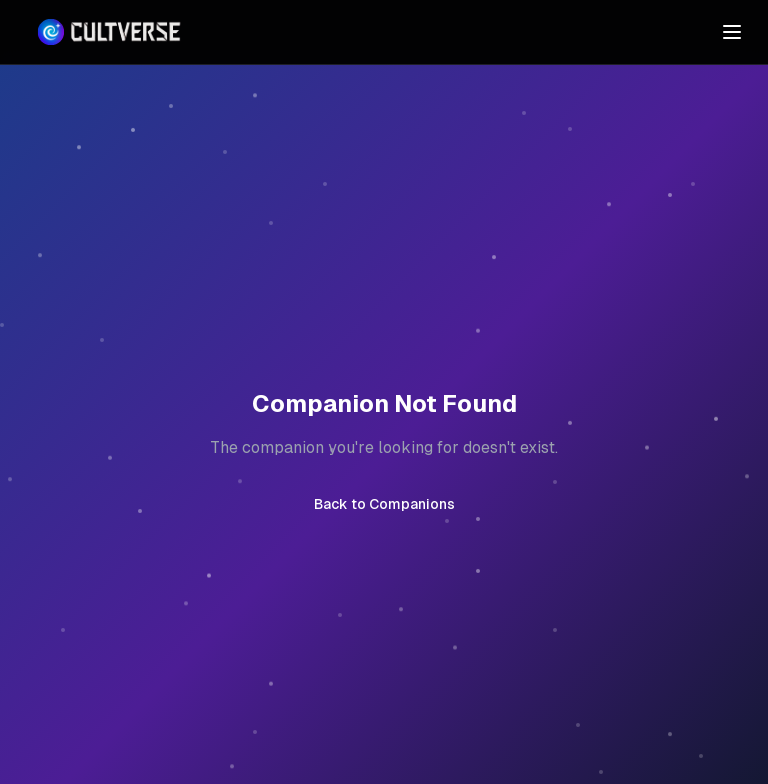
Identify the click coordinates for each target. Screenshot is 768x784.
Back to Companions (384, 504)
